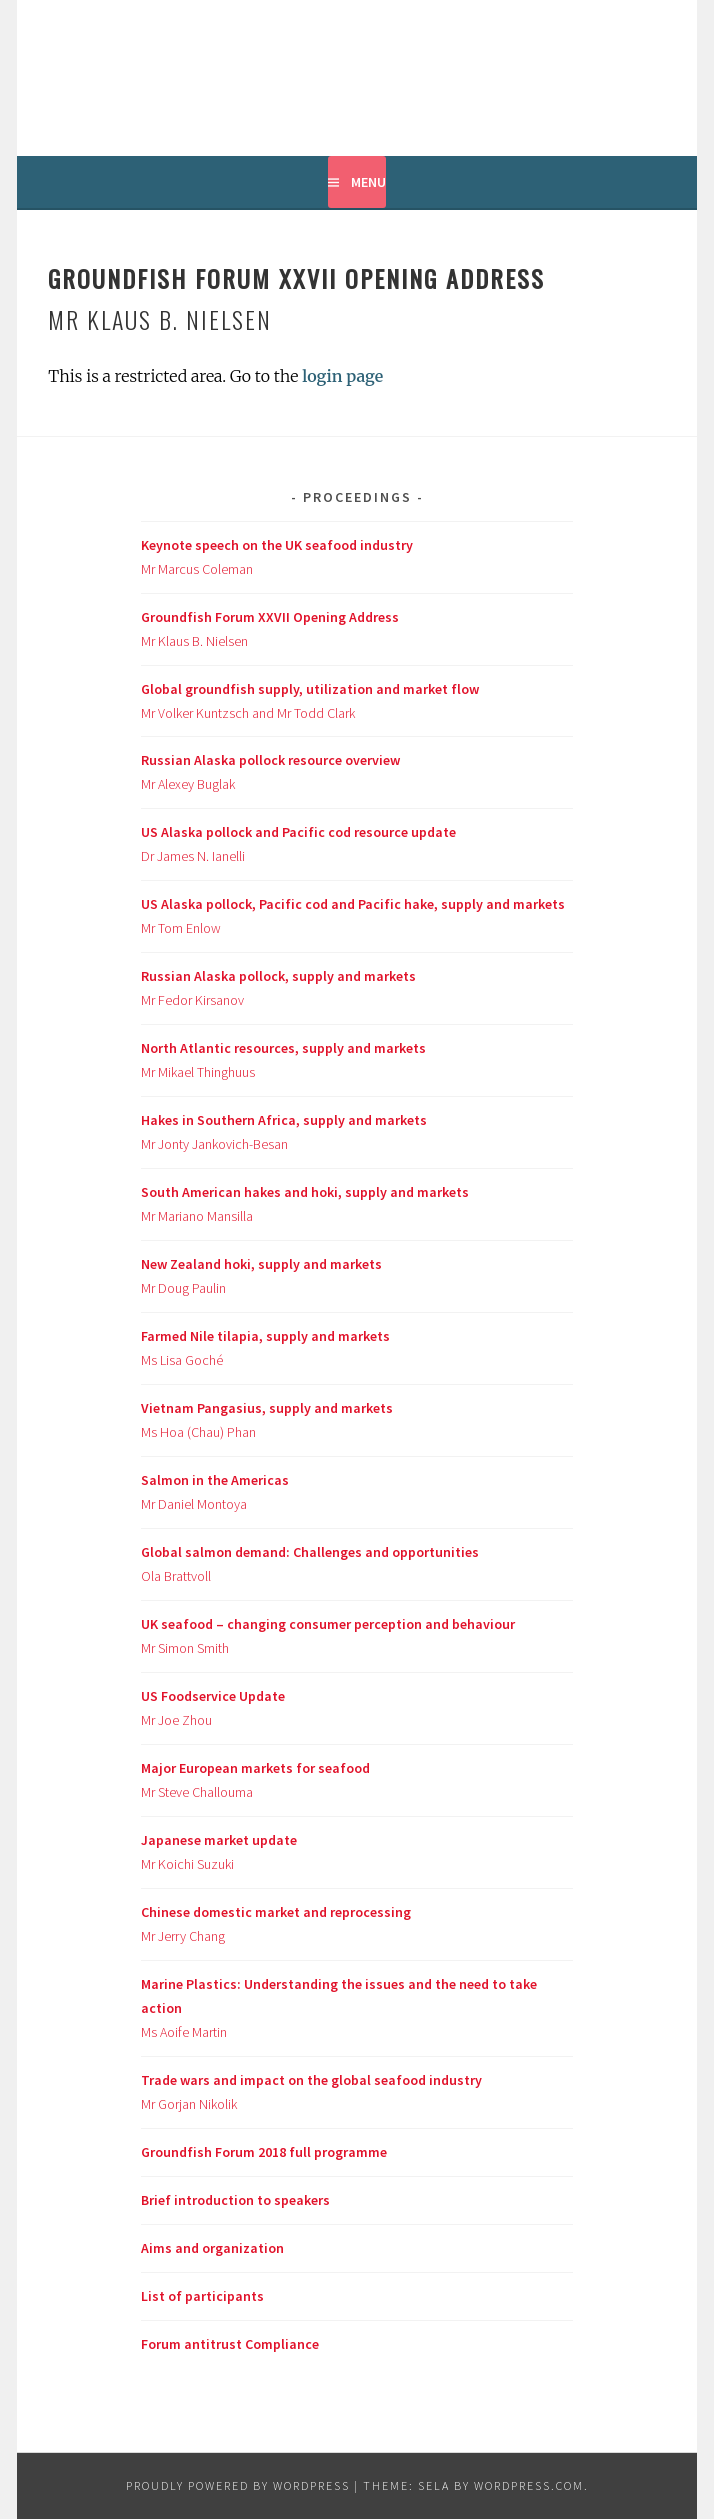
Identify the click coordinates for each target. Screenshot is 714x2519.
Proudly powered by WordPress (238, 2485)
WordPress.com (529, 2485)
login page (342, 376)
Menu (368, 182)
